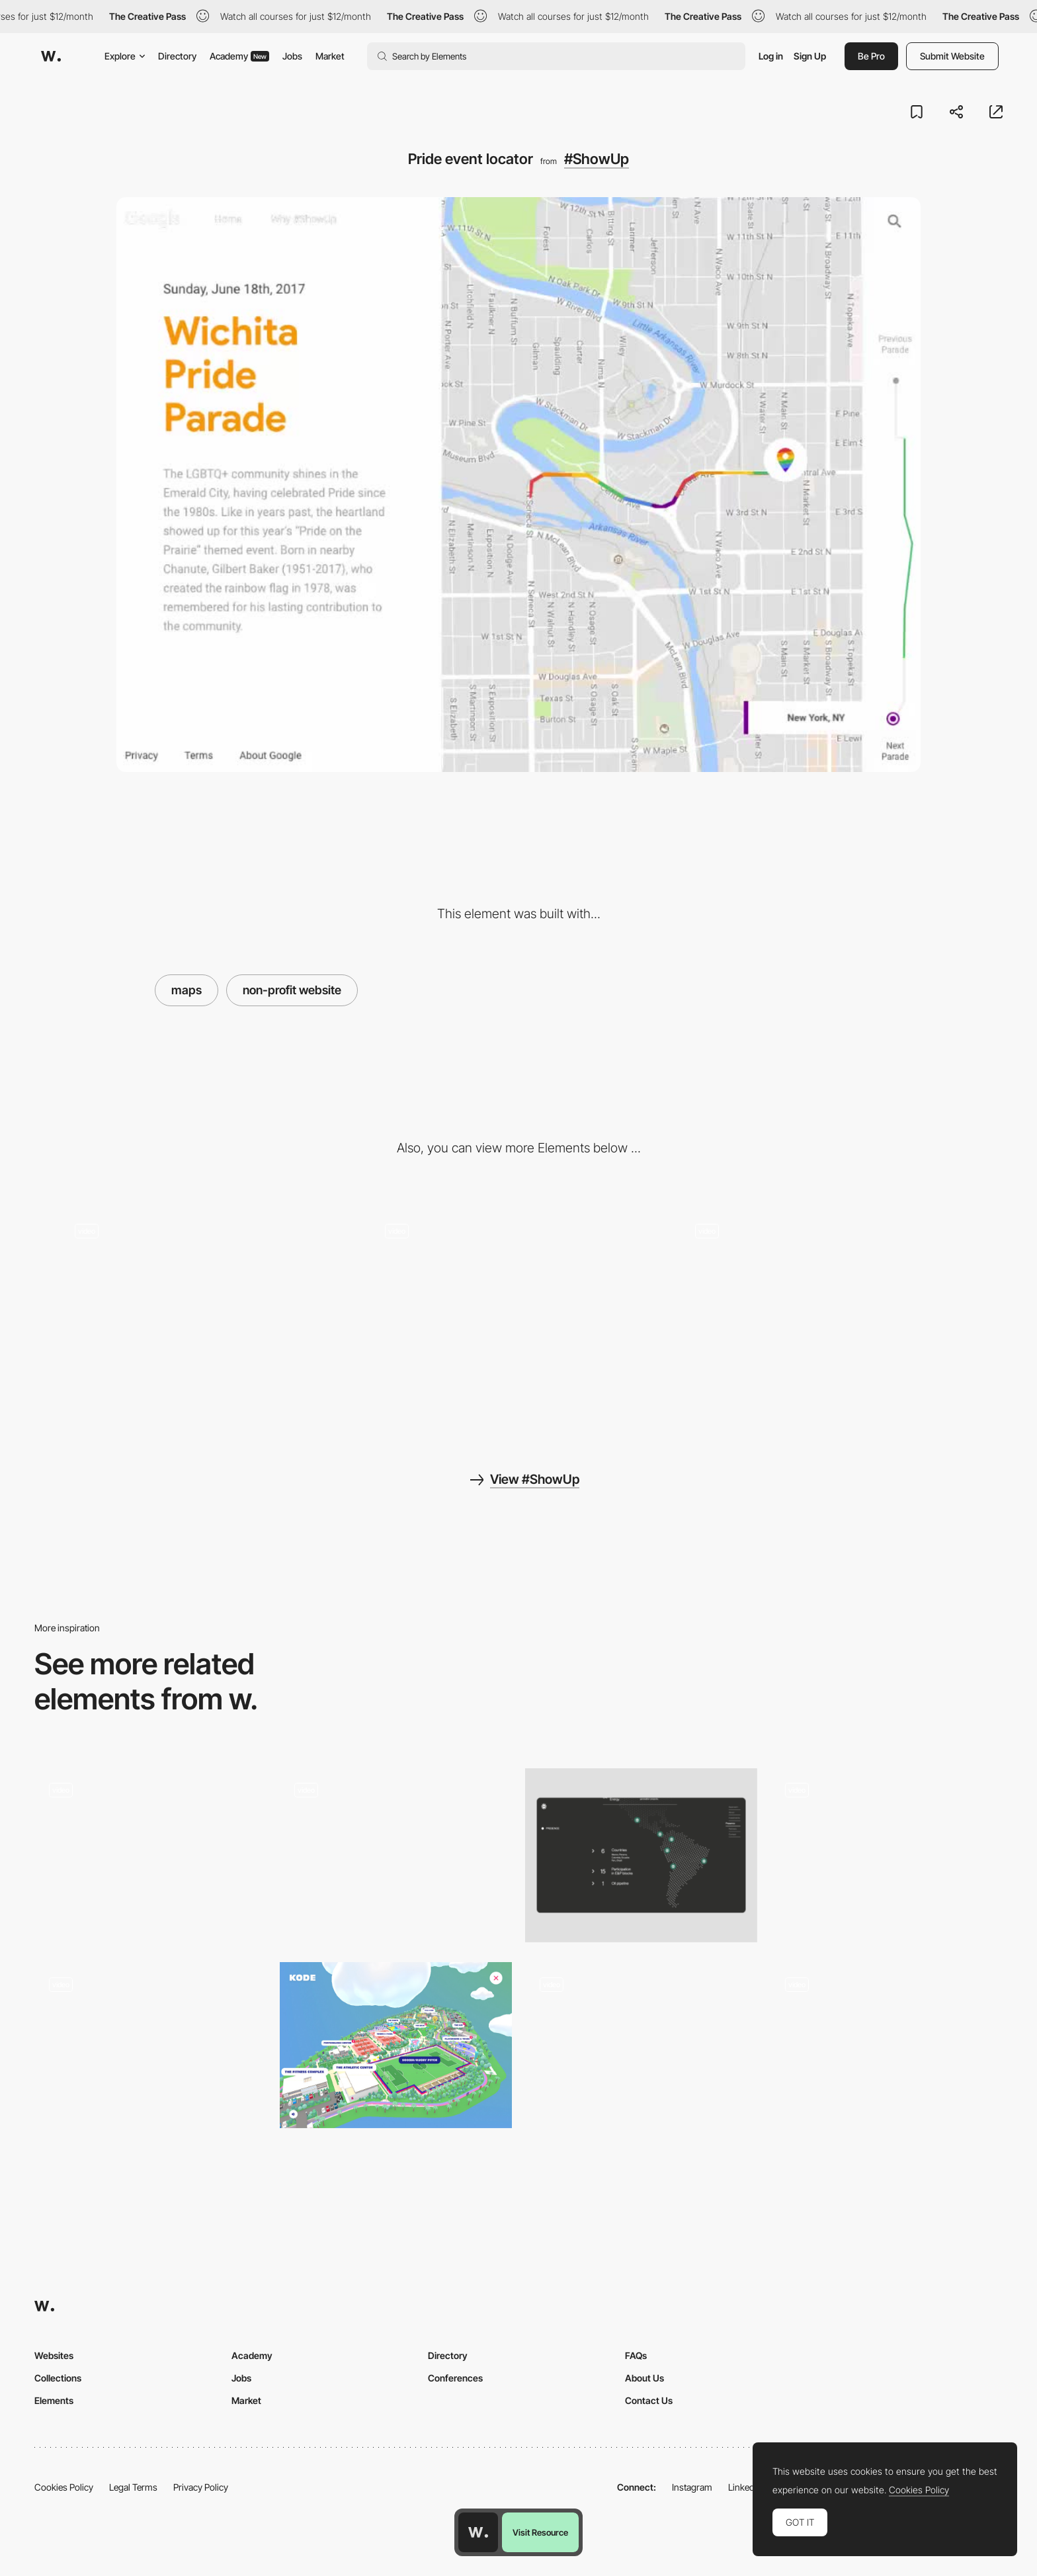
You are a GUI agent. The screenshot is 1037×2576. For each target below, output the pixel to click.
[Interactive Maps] (886, 1855)
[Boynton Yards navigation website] (886, 2045)
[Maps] (150, 2049)
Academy (239, 56)
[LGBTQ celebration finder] (518, 1315)
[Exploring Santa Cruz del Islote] (150, 1851)
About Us (644, 2377)
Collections (57, 2377)
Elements (53, 2400)
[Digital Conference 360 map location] (396, 1851)
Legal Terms (133, 2487)
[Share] (208, 1315)
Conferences (455, 2377)
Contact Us (649, 2400)
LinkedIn (745, 2487)
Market (330, 56)
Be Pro (871, 56)
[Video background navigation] (828, 1315)
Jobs (292, 56)
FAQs (636, 2355)
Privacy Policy (200, 2487)
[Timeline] (641, 2049)
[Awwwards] (51, 56)
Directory (177, 56)
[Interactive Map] (641, 1855)
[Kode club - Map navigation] (396, 2045)
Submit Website (952, 56)
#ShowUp (596, 158)
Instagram (692, 2487)
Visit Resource (540, 2532)
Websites (53, 2355)
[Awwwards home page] (478, 2532)
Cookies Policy (63, 2487)
